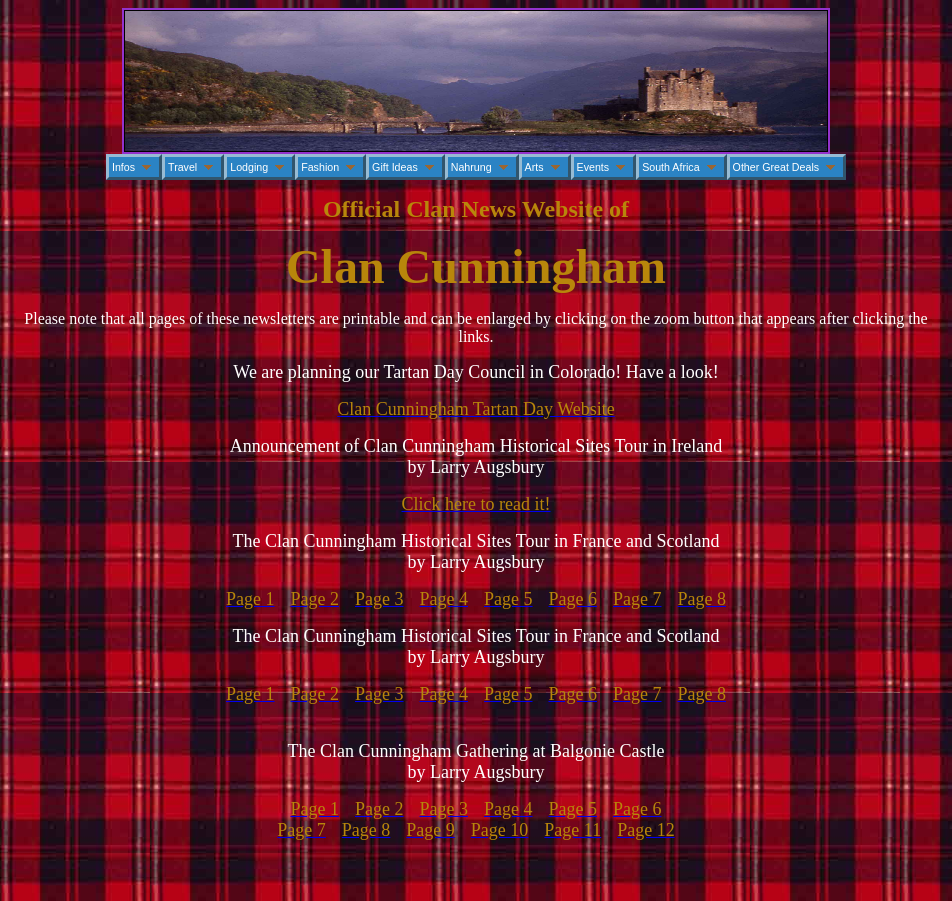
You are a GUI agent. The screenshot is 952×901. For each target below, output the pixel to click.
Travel (182, 167)
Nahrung (471, 167)
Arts (534, 167)
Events (593, 167)
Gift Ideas (395, 167)
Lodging (249, 167)
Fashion (320, 167)
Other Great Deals (776, 167)
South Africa (670, 167)
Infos (123, 167)
